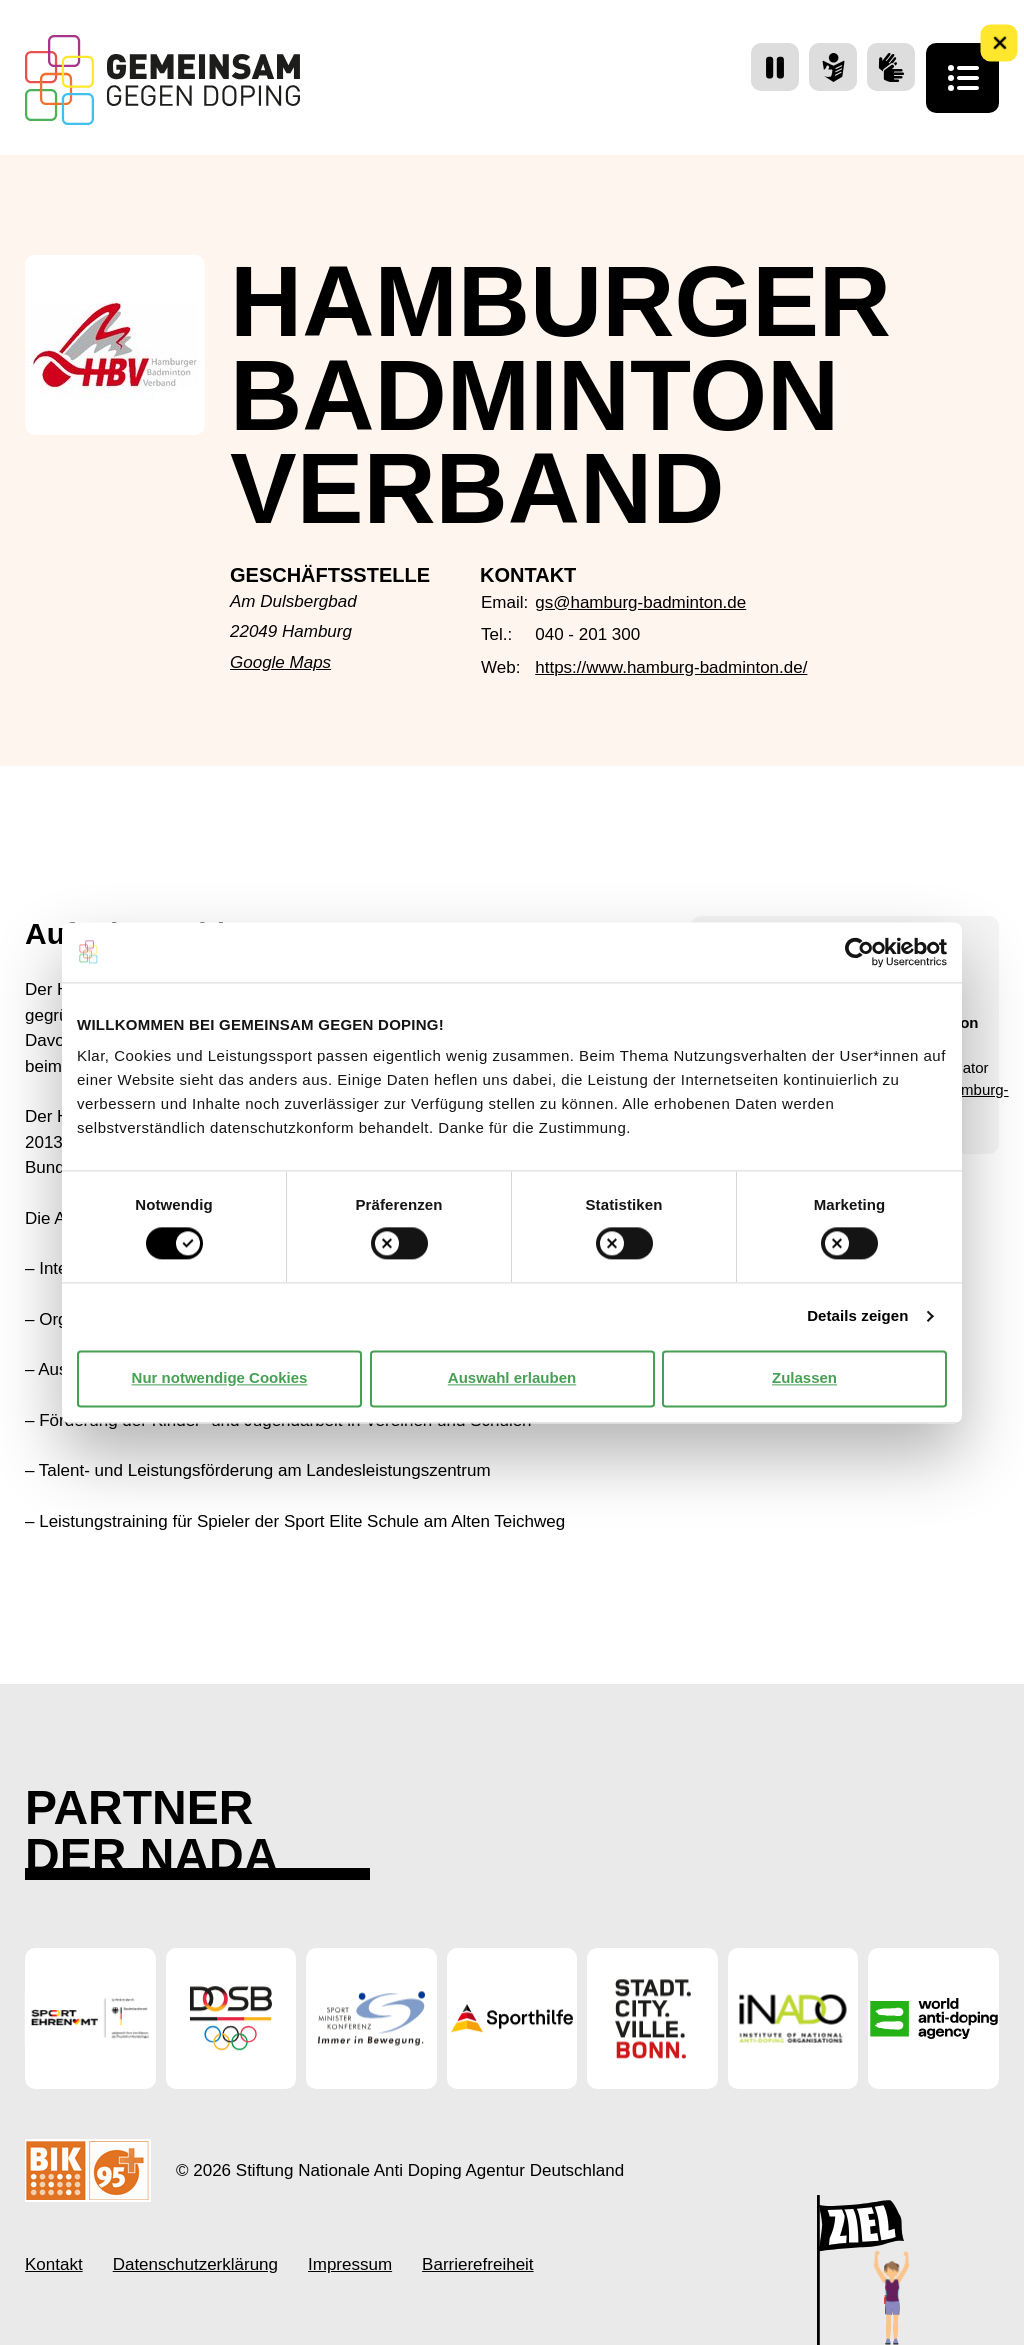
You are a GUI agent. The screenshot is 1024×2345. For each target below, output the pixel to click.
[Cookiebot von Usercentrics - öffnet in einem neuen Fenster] (859, 952)
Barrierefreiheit (478, 2264)
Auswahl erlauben (512, 1378)
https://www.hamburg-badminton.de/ (671, 667)
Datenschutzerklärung (195, 2264)
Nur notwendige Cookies (220, 1378)
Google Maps (280, 662)
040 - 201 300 (587, 634)
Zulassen (804, 1378)
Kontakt (54, 2264)
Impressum (350, 2264)
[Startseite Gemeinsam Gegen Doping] (162, 80)
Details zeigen (857, 1316)
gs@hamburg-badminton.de (640, 602)
